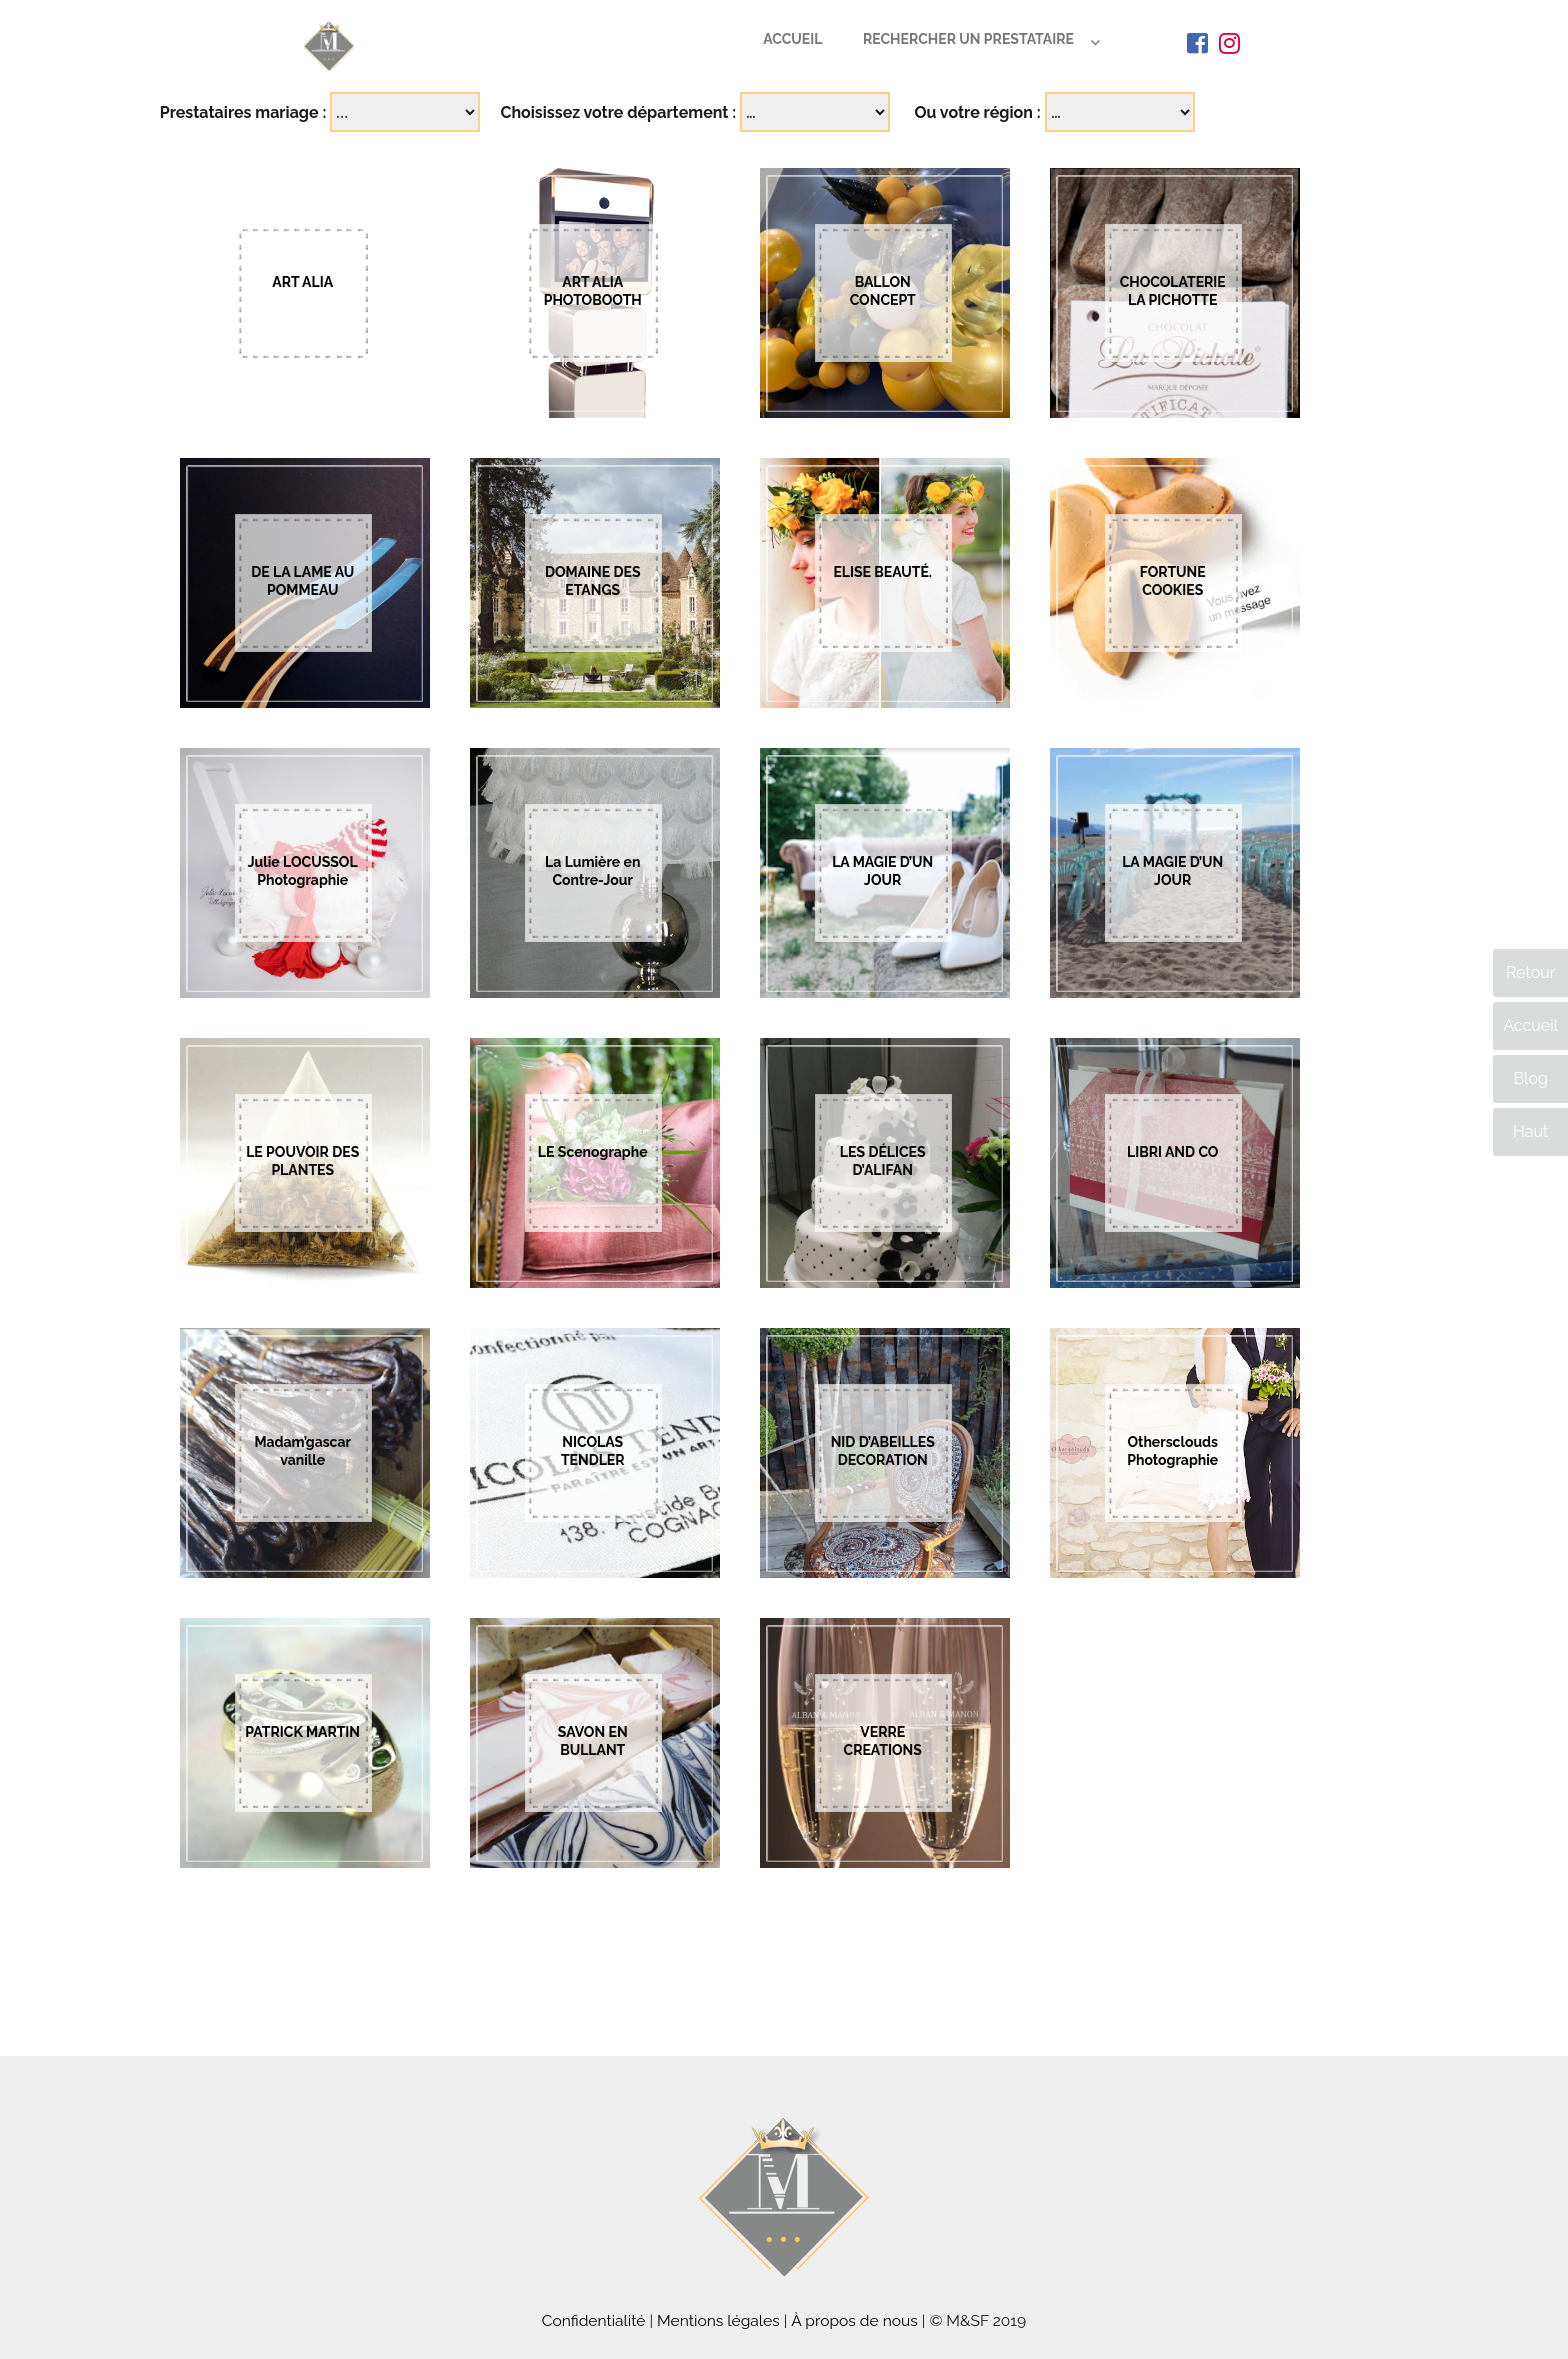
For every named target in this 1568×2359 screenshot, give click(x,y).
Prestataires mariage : (243, 112)
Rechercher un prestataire (968, 39)
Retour (1530, 972)
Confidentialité (594, 2320)
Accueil (792, 39)
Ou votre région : (977, 112)
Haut (1530, 1131)
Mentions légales (718, 2320)
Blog (1530, 1078)
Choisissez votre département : (618, 112)
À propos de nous (854, 2320)
